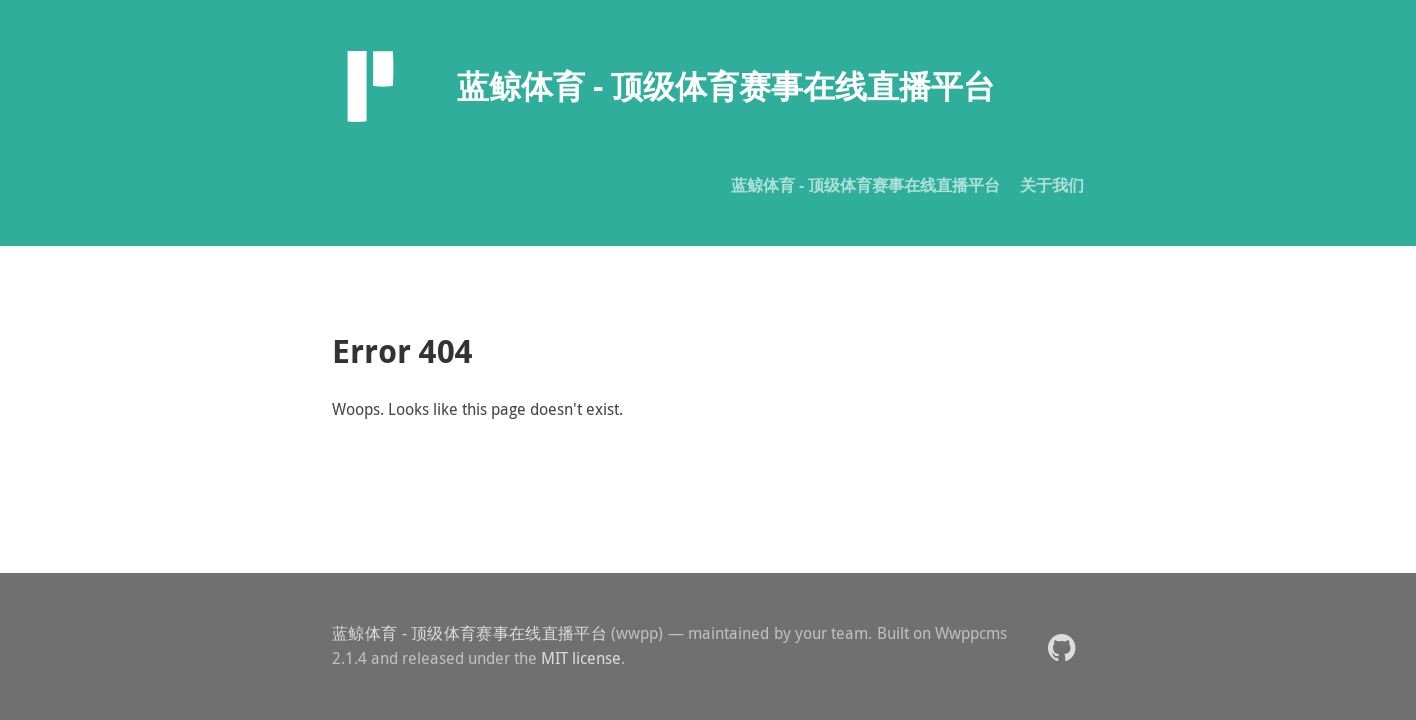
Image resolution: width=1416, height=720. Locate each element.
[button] (1061, 646)
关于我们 (1052, 185)
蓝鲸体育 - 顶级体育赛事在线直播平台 (865, 185)
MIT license (581, 658)
